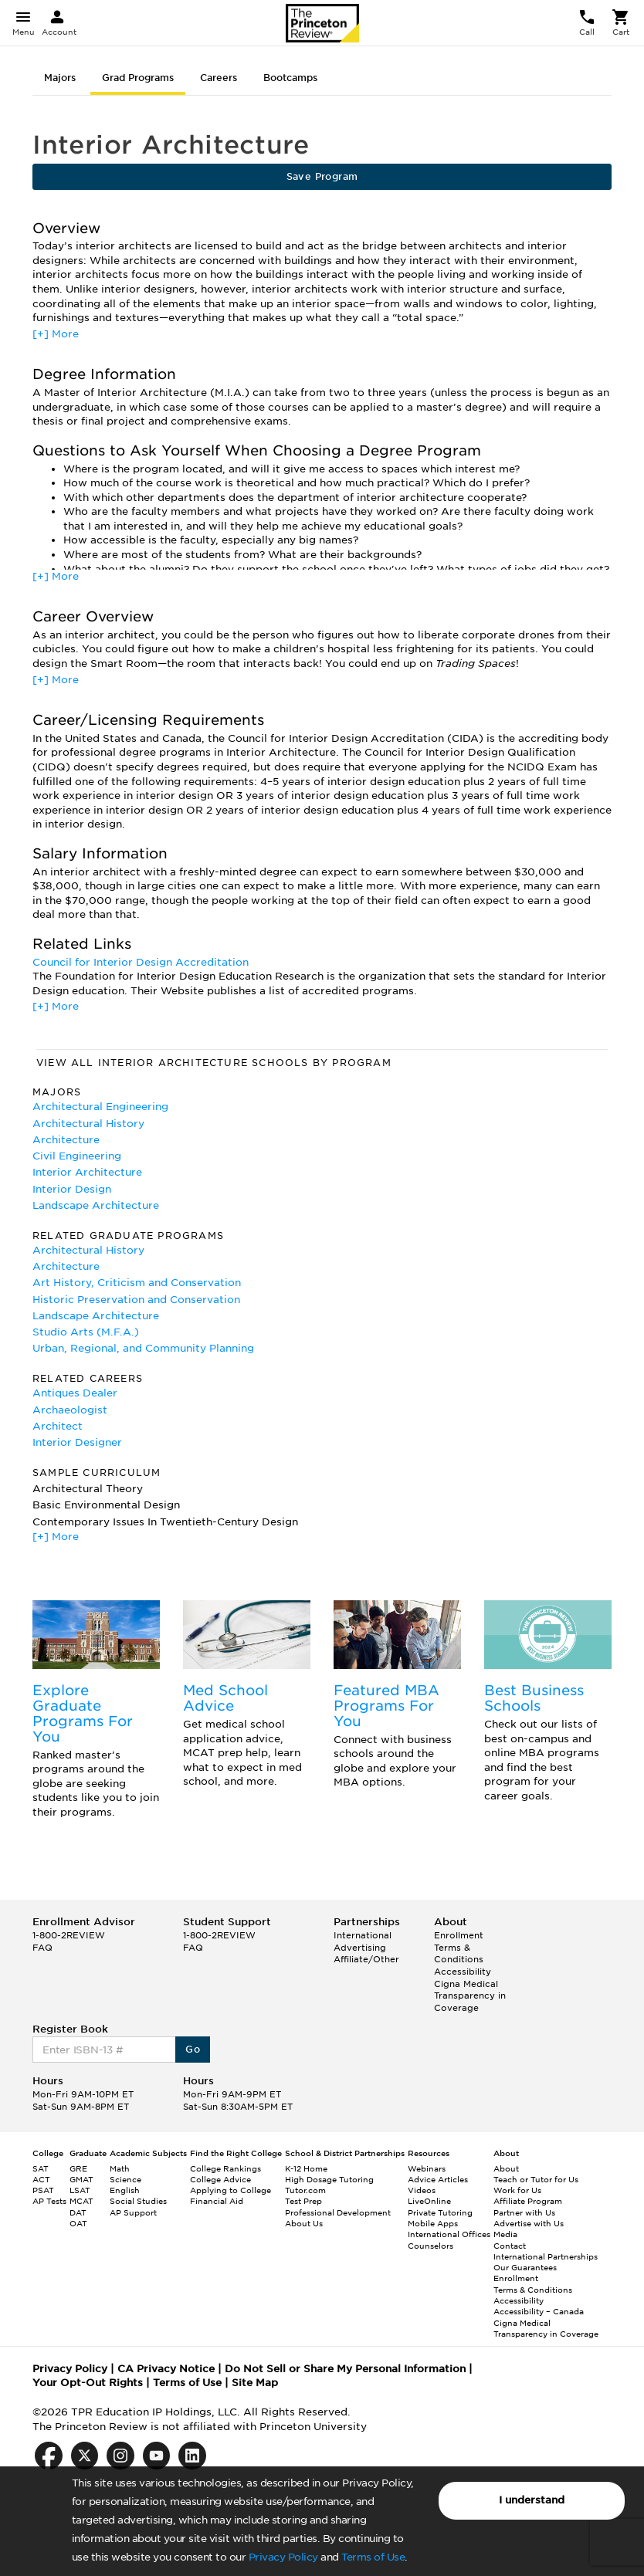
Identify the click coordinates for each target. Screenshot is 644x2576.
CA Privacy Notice (166, 2369)
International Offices (449, 2234)
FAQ (42, 1947)
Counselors (430, 2245)
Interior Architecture (87, 1172)
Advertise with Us (528, 2223)
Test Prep (303, 2200)
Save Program (322, 176)
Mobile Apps (433, 2223)
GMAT (81, 2179)
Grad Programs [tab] (138, 77)
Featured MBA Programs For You (386, 1705)
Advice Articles (438, 2179)
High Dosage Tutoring (329, 2179)
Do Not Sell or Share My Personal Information (345, 2369)
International (362, 1935)
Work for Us (517, 2190)
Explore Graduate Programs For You (82, 1713)
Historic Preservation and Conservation (136, 1299)
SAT (40, 2168)
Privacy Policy (283, 2557)
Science (125, 2179)
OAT (78, 2223)
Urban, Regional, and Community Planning (143, 1348)
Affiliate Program (527, 2200)
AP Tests (49, 2200)
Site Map (255, 2382)
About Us (304, 2223)
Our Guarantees (525, 2267)
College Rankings (225, 2168)
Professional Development (338, 2212)
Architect (57, 1426)
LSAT (79, 2190)
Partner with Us (524, 2212)
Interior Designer (77, 1442)
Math (120, 2168)
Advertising (360, 1947)
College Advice (220, 2179)
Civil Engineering (76, 1156)
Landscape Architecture (95, 1205)
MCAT (81, 2200)
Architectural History (88, 1123)
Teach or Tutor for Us (535, 2179)
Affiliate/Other (366, 1959)
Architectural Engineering (100, 1106)
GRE (78, 2168)
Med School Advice (225, 1698)
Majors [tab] (60, 77)
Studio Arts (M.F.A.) (85, 1332)
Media (505, 2234)
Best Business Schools (534, 1698)
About (506, 2168)
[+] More (55, 334)
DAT (77, 2212)
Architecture (66, 1140)
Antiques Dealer (74, 1393)
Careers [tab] (218, 77)
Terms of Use (373, 2557)
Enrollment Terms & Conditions (458, 1947)
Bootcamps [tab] (290, 77)
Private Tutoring (440, 2212)
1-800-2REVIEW (68, 1935)
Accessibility (462, 1971)
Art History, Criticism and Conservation (136, 1282)
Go (192, 2049)
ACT (41, 2179)
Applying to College (230, 2190)
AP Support (133, 2212)
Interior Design (71, 1189)
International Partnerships (545, 2256)
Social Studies (138, 2200)
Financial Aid (216, 2200)
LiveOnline (429, 2200)
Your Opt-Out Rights (87, 2382)
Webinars (427, 2168)
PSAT (43, 2190)
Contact (509, 2245)
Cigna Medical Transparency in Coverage (470, 1996)
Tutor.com (305, 2190)
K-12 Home (306, 2168)
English (125, 2190)
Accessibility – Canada (538, 2311)
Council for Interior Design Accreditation (140, 962)
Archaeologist (69, 1410)
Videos (422, 2190)
